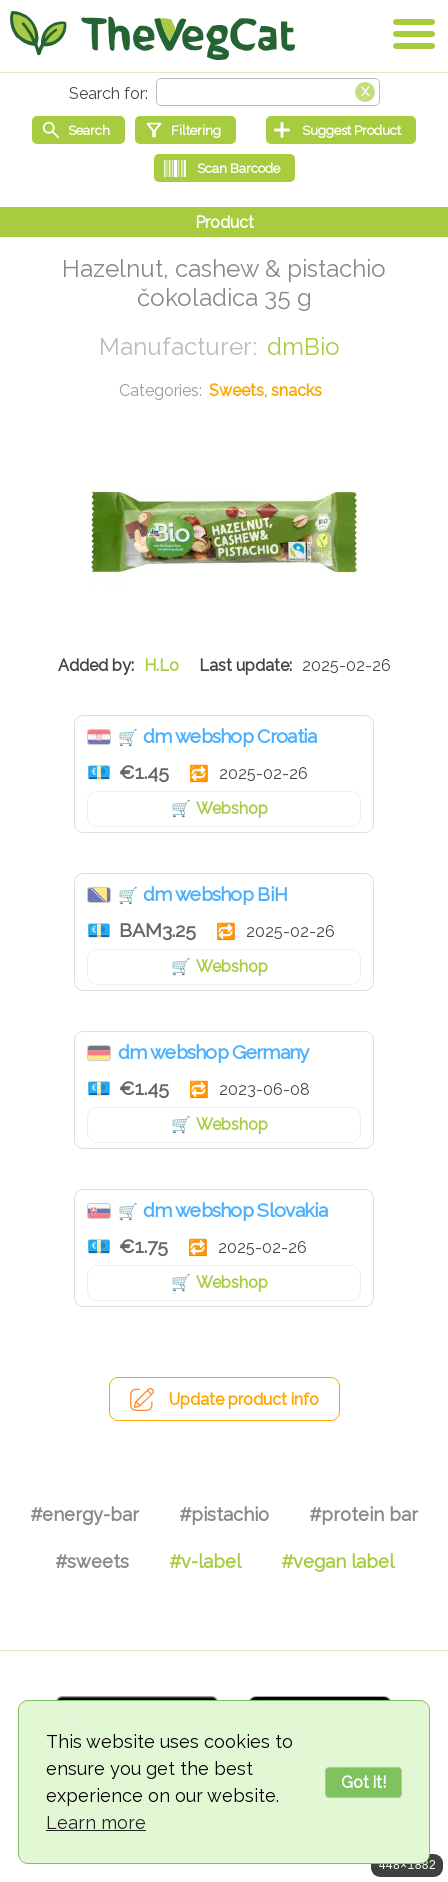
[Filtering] (185, 130)
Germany (99, 1053)
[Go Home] (152, 35)
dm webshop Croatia (229, 736)
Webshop (232, 808)
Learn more (96, 1822)
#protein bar (363, 1514)
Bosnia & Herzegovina (99, 895)
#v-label (205, 1561)
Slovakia (99, 1211)
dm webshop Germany (213, 1052)
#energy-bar (84, 1514)
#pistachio (224, 1514)
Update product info (244, 1399)
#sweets (92, 1561)
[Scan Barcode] (224, 168)
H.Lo (161, 665)
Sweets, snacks (265, 390)
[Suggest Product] (341, 130)
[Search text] (268, 92)
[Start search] (78, 130)
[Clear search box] (365, 90)
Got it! (363, 1782)
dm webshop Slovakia (235, 1210)
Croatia (99, 737)
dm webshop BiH (215, 894)
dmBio (303, 346)
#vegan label (337, 1561)
